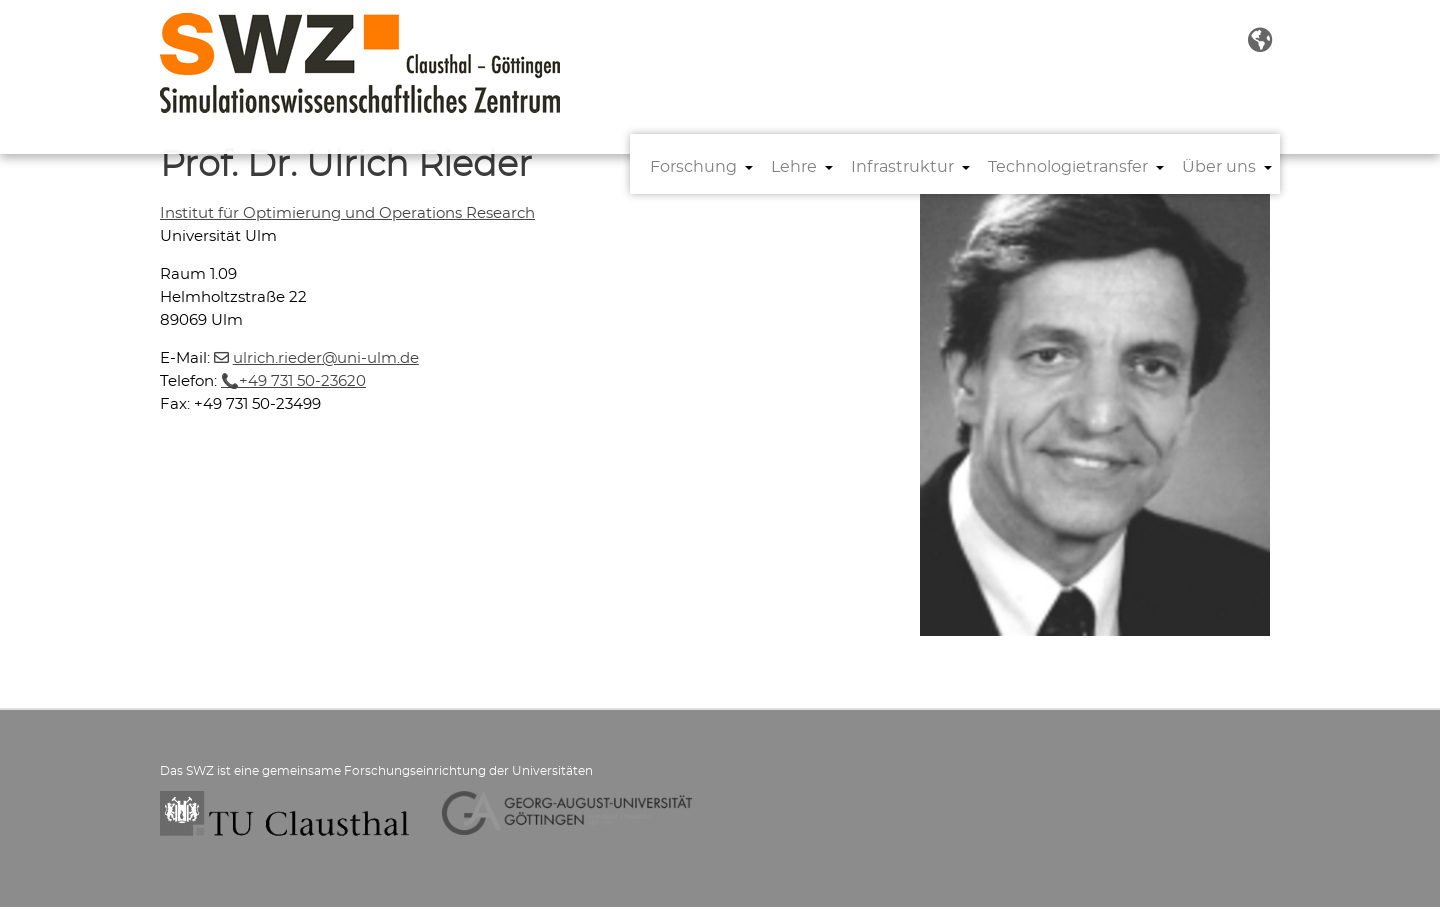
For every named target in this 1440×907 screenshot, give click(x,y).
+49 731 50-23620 (302, 381)
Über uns (1219, 167)
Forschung (693, 167)
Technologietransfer (1068, 167)
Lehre (794, 167)
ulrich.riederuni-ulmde (326, 358)
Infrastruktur (902, 167)
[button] (1260, 41)
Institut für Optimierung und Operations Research (347, 213)
